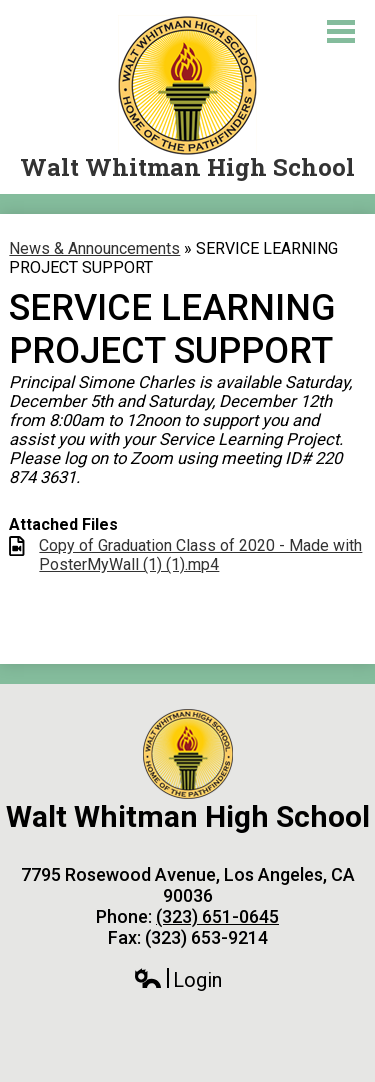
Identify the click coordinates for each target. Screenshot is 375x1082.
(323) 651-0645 (217, 916)
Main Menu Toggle (341, 31)
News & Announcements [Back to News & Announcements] (94, 248)
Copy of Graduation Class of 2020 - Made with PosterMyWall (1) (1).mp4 (200, 555)
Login (177, 980)
